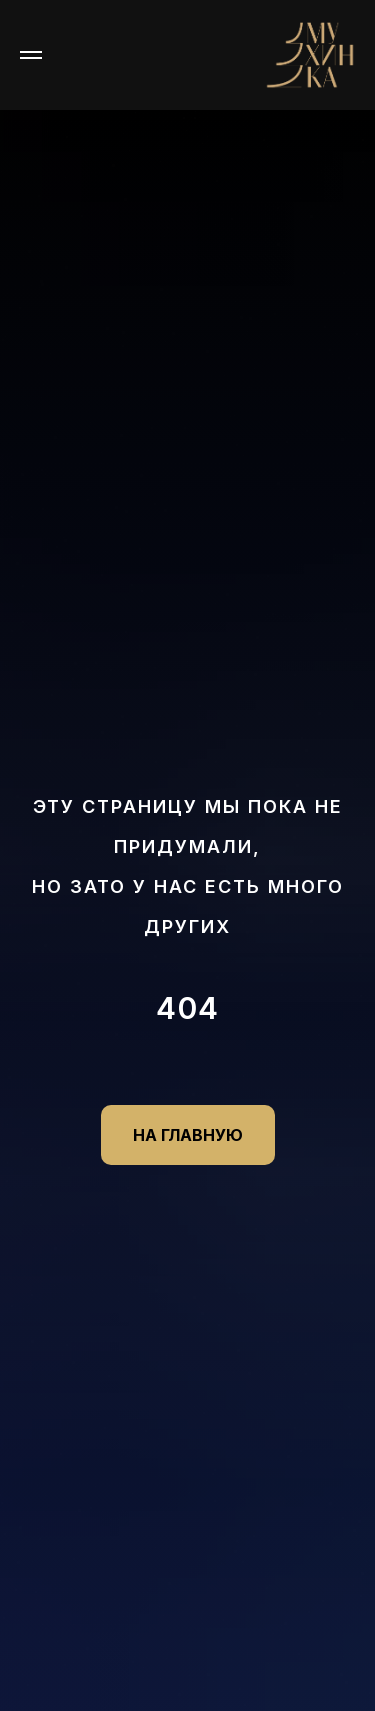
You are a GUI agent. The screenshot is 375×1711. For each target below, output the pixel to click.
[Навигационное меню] (31, 55)
